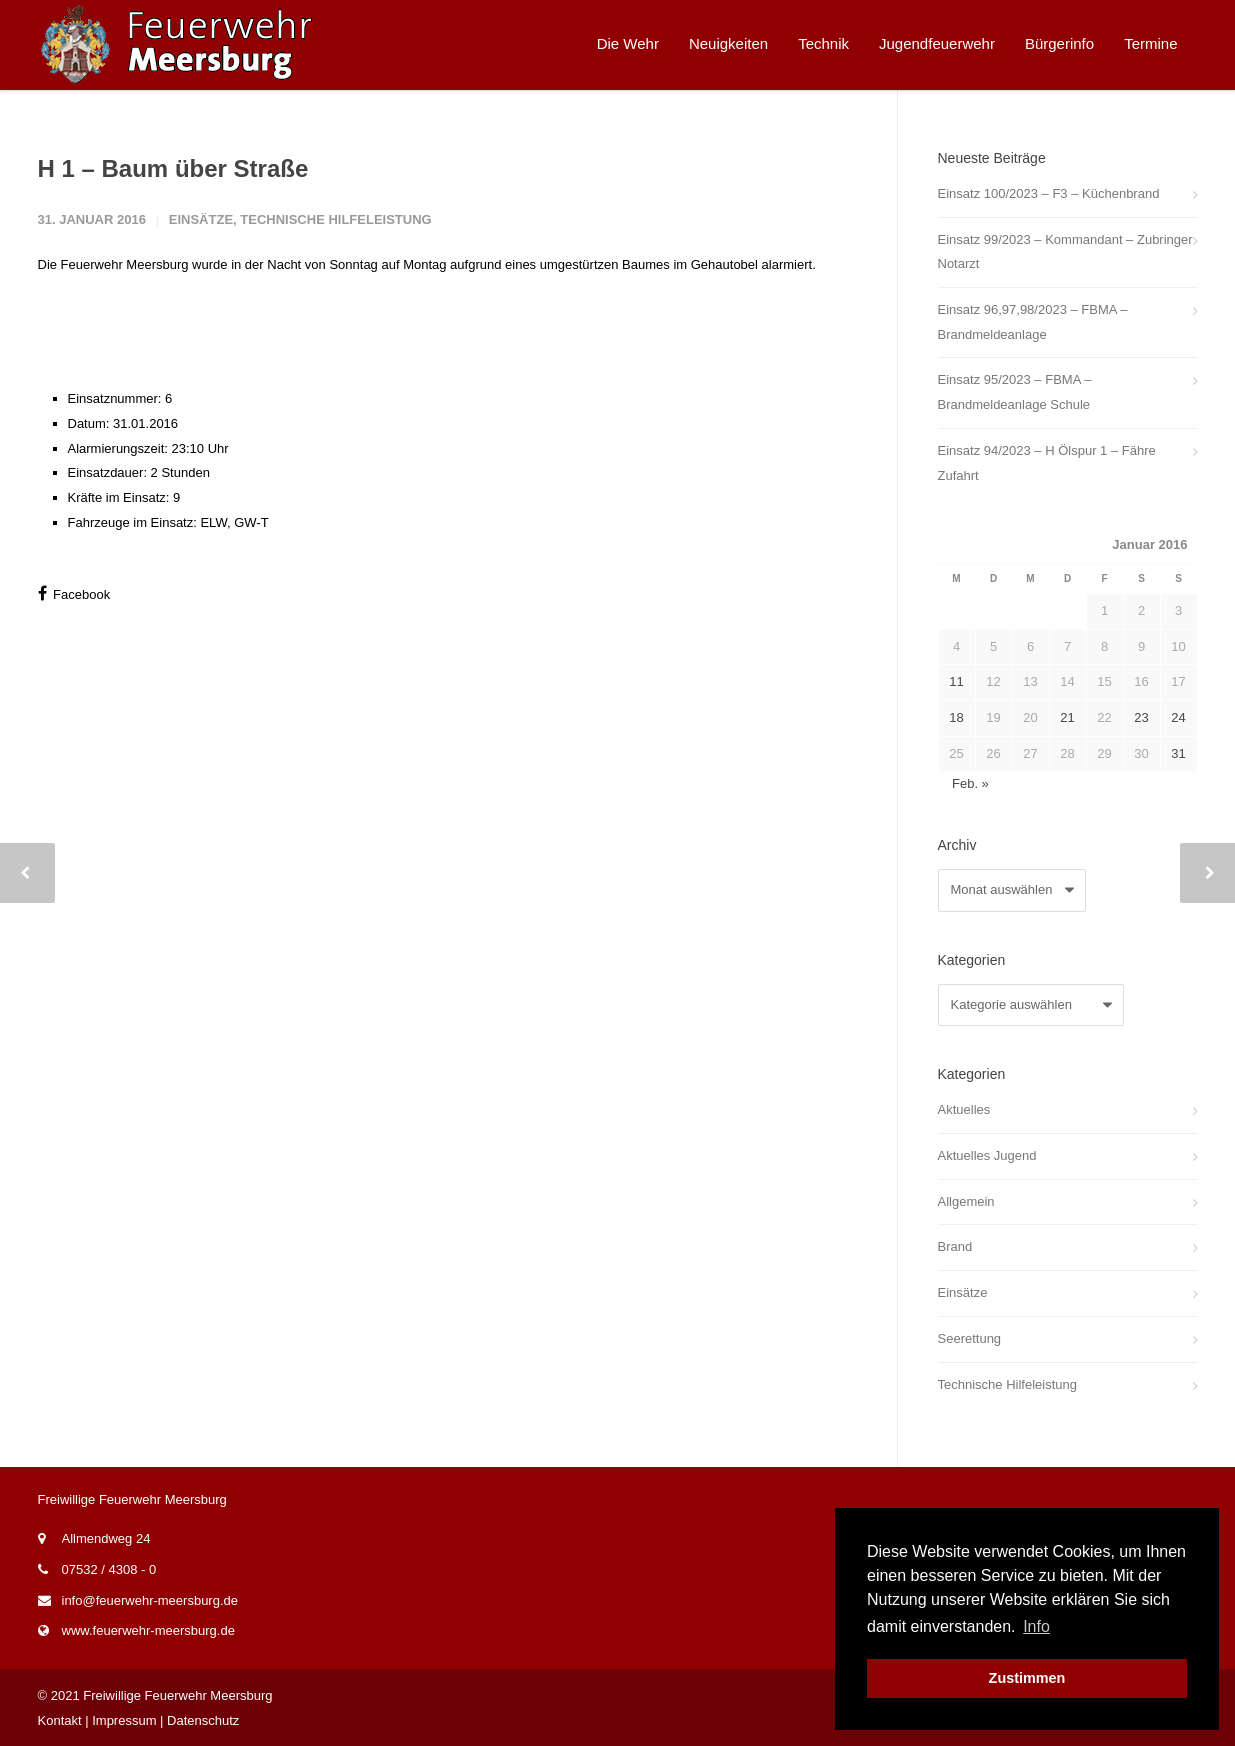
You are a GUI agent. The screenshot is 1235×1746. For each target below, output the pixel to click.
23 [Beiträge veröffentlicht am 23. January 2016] (1141, 717)
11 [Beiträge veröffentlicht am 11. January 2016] (956, 681)
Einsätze (201, 219)
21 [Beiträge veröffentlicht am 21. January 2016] (1067, 717)
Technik (823, 43)
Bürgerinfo (1059, 43)
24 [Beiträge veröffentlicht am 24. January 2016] (1178, 717)
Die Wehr (628, 43)
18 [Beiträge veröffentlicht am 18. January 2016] (956, 717)
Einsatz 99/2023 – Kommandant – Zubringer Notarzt (1065, 252)
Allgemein (966, 1201)
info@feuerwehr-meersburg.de (150, 1600)
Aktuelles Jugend (987, 1155)
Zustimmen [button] (1027, 1678)
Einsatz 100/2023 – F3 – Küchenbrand (1049, 193)
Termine (1150, 43)
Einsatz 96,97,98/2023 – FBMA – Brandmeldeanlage (1033, 322)
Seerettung (970, 1338)
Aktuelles (964, 1109)
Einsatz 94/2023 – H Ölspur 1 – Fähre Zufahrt (1047, 463)
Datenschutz (203, 1720)
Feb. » (970, 783)
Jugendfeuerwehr (937, 43)
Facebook (74, 593)
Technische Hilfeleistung (335, 219)
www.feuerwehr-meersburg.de (148, 1630)
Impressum (124, 1720)
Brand (955, 1246)
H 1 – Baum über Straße (173, 168)
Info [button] (1036, 1626)
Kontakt (60, 1720)
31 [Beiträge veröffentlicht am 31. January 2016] (1178, 753)
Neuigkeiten (728, 43)
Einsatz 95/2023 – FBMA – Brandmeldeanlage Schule (1015, 392)
